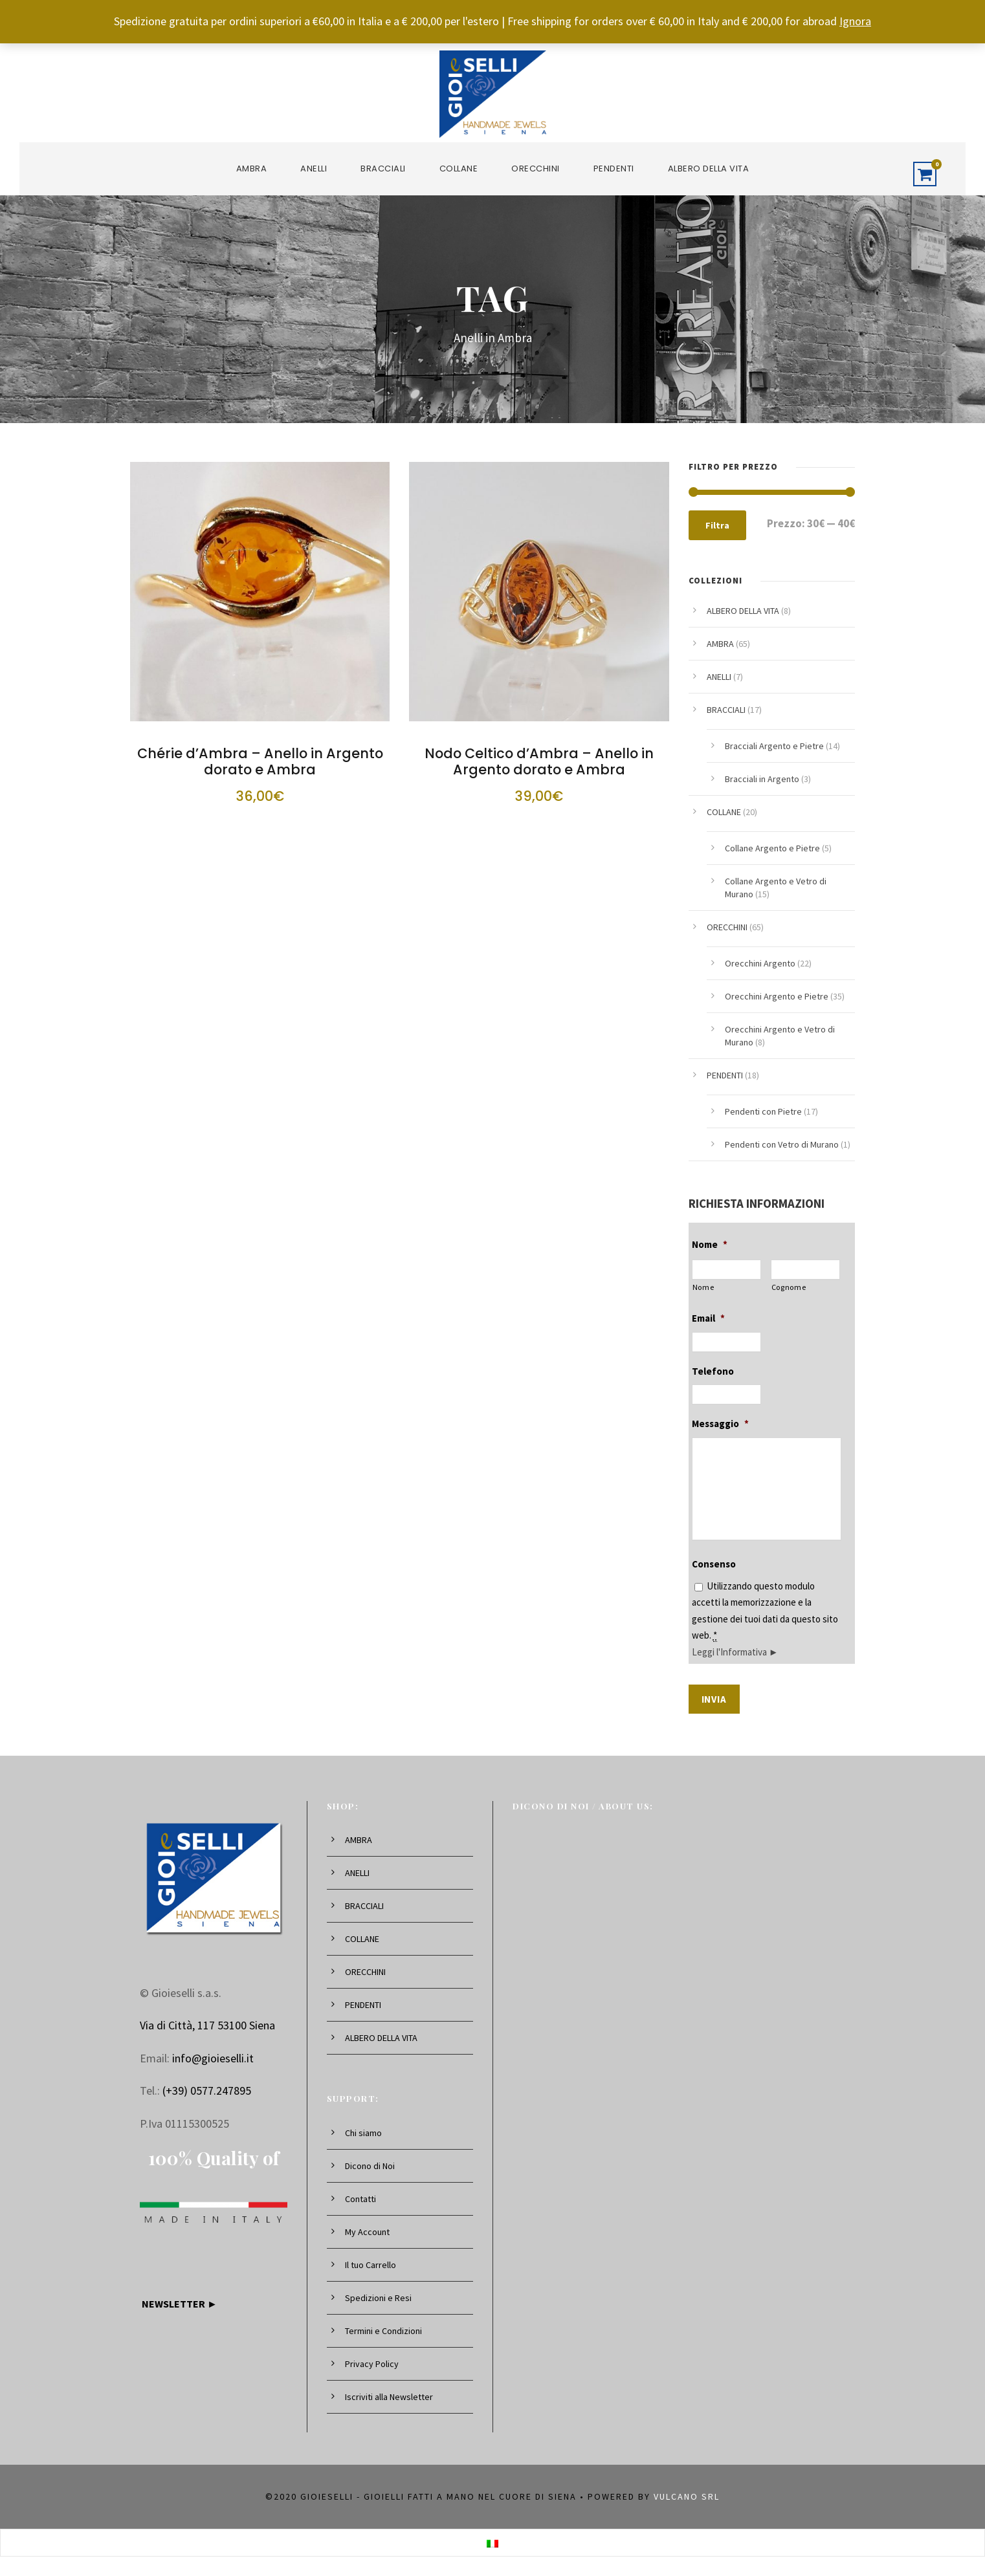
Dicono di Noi (370, 2166)
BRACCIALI (383, 168)
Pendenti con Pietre (763, 1111)
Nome (709, 1244)
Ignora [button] (855, 21)
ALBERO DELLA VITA (708, 168)
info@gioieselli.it (213, 2058)
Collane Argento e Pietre (772, 848)
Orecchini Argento (760, 963)
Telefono (713, 1371)
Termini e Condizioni (383, 2331)
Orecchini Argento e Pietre (776, 996)
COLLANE (458, 168)
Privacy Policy (372, 2364)
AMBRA (251, 168)
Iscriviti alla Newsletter (389, 2397)
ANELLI (313, 168)
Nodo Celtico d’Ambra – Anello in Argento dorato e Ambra (539, 761)
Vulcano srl (687, 2496)
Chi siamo (363, 2133)
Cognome (788, 1287)
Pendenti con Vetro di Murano (782, 1144)
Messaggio (720, 1423)
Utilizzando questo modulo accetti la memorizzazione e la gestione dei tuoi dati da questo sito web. (765, 1619)
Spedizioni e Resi (378, 2298)
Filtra (717, 525)
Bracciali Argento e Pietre (774, 746)
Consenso (714, 1564)
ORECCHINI (535, 168)
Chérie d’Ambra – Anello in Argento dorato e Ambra (260, 761)
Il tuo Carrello (370, 2265)
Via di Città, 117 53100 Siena (207, 2025)
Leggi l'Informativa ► (735, 1652)
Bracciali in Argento (762, 779)
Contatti (360, 2199)
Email (708, 1318)
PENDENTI (613, 168)
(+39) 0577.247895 (206, 2090)
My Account (367, 2232)
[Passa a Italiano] (492, 2542)
